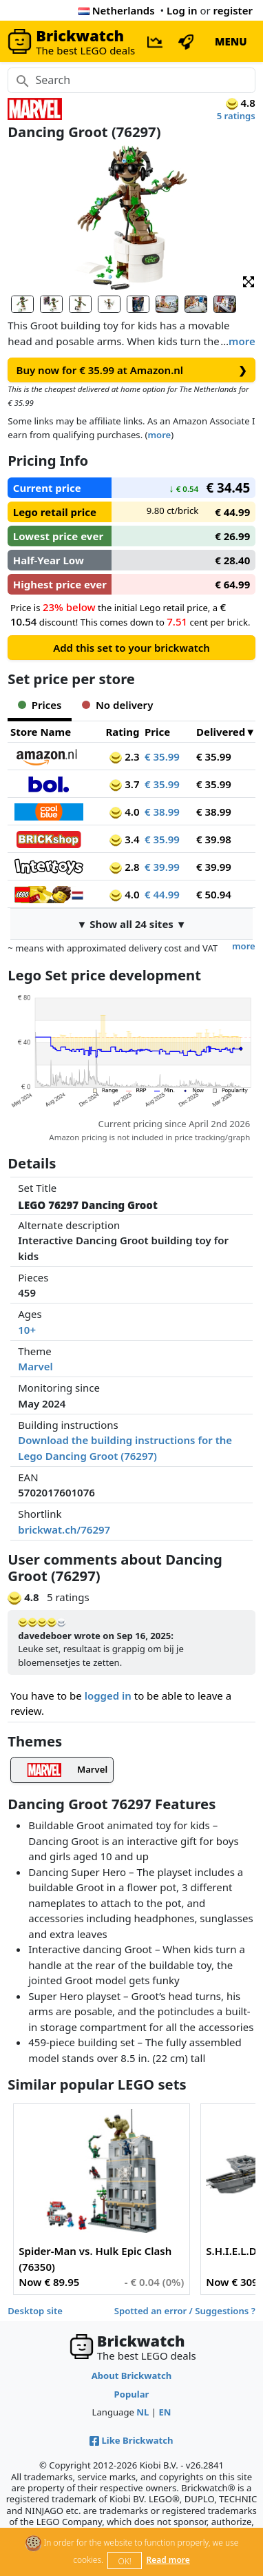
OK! (125, 2561)
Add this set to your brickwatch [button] (131, 648)
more (242, 341)
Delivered (220, 732)
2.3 (124, 756)
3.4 (124, 839)
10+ (27, 1330)
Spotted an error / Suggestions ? (184, 2311)
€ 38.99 (162, 811)
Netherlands (116, 10)
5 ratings (236, 116)
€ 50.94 (213, 894)
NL (142, 2412)
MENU (231, 41)
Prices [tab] (39, 705)
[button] (248, 281)
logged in (108, 1695)
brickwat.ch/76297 (64, 1529)
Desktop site (35, 2311)
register (233, 10)
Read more (167, 2560)
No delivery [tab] (117, 705)
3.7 (124, 784)
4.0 (124, 811)
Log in (182, 10)
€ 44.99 (162, 894)
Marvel (35, 1366)
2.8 (124, 867)
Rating (122, 732)
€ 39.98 (213, 839)
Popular (131, 2394)
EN (164, 2412)
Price (157, 732)
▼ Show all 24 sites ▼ (131, 924)
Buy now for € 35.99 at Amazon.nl (132, 370)
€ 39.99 (162, 867)
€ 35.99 (162, 756)
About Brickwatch (132, 2375)
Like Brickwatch (131, 2440)
